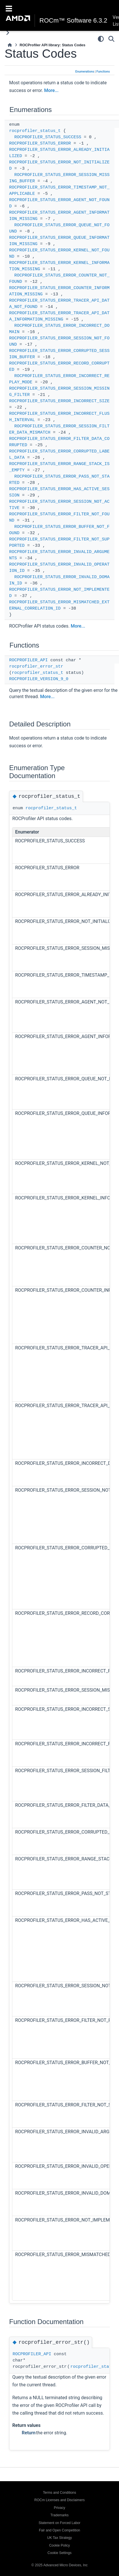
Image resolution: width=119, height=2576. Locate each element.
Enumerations (84, 71)
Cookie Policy (59, 2545)
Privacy (59, 2508)
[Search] (111, 39)
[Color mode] (101, 39)
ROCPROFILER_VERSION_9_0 (38, 679)
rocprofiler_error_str (36, 666)
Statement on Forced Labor (59, 2523)
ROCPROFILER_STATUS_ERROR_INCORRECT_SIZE (59, 401)
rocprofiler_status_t (35, 131)
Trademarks (59, 2515)
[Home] (10, 45)
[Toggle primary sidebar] (7, 33)
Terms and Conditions (59, 2493)
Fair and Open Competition (59, 2530)
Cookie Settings (59, 2553)
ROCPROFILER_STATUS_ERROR (40, 143)
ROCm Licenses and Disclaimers (59, 2500)
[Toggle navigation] (9, 8)
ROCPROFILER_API (28, 660)
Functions (103, 71)
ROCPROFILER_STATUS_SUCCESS (47, 137)
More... (51, 90)
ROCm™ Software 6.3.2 (73, 20)
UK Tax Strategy (59, 2538)
